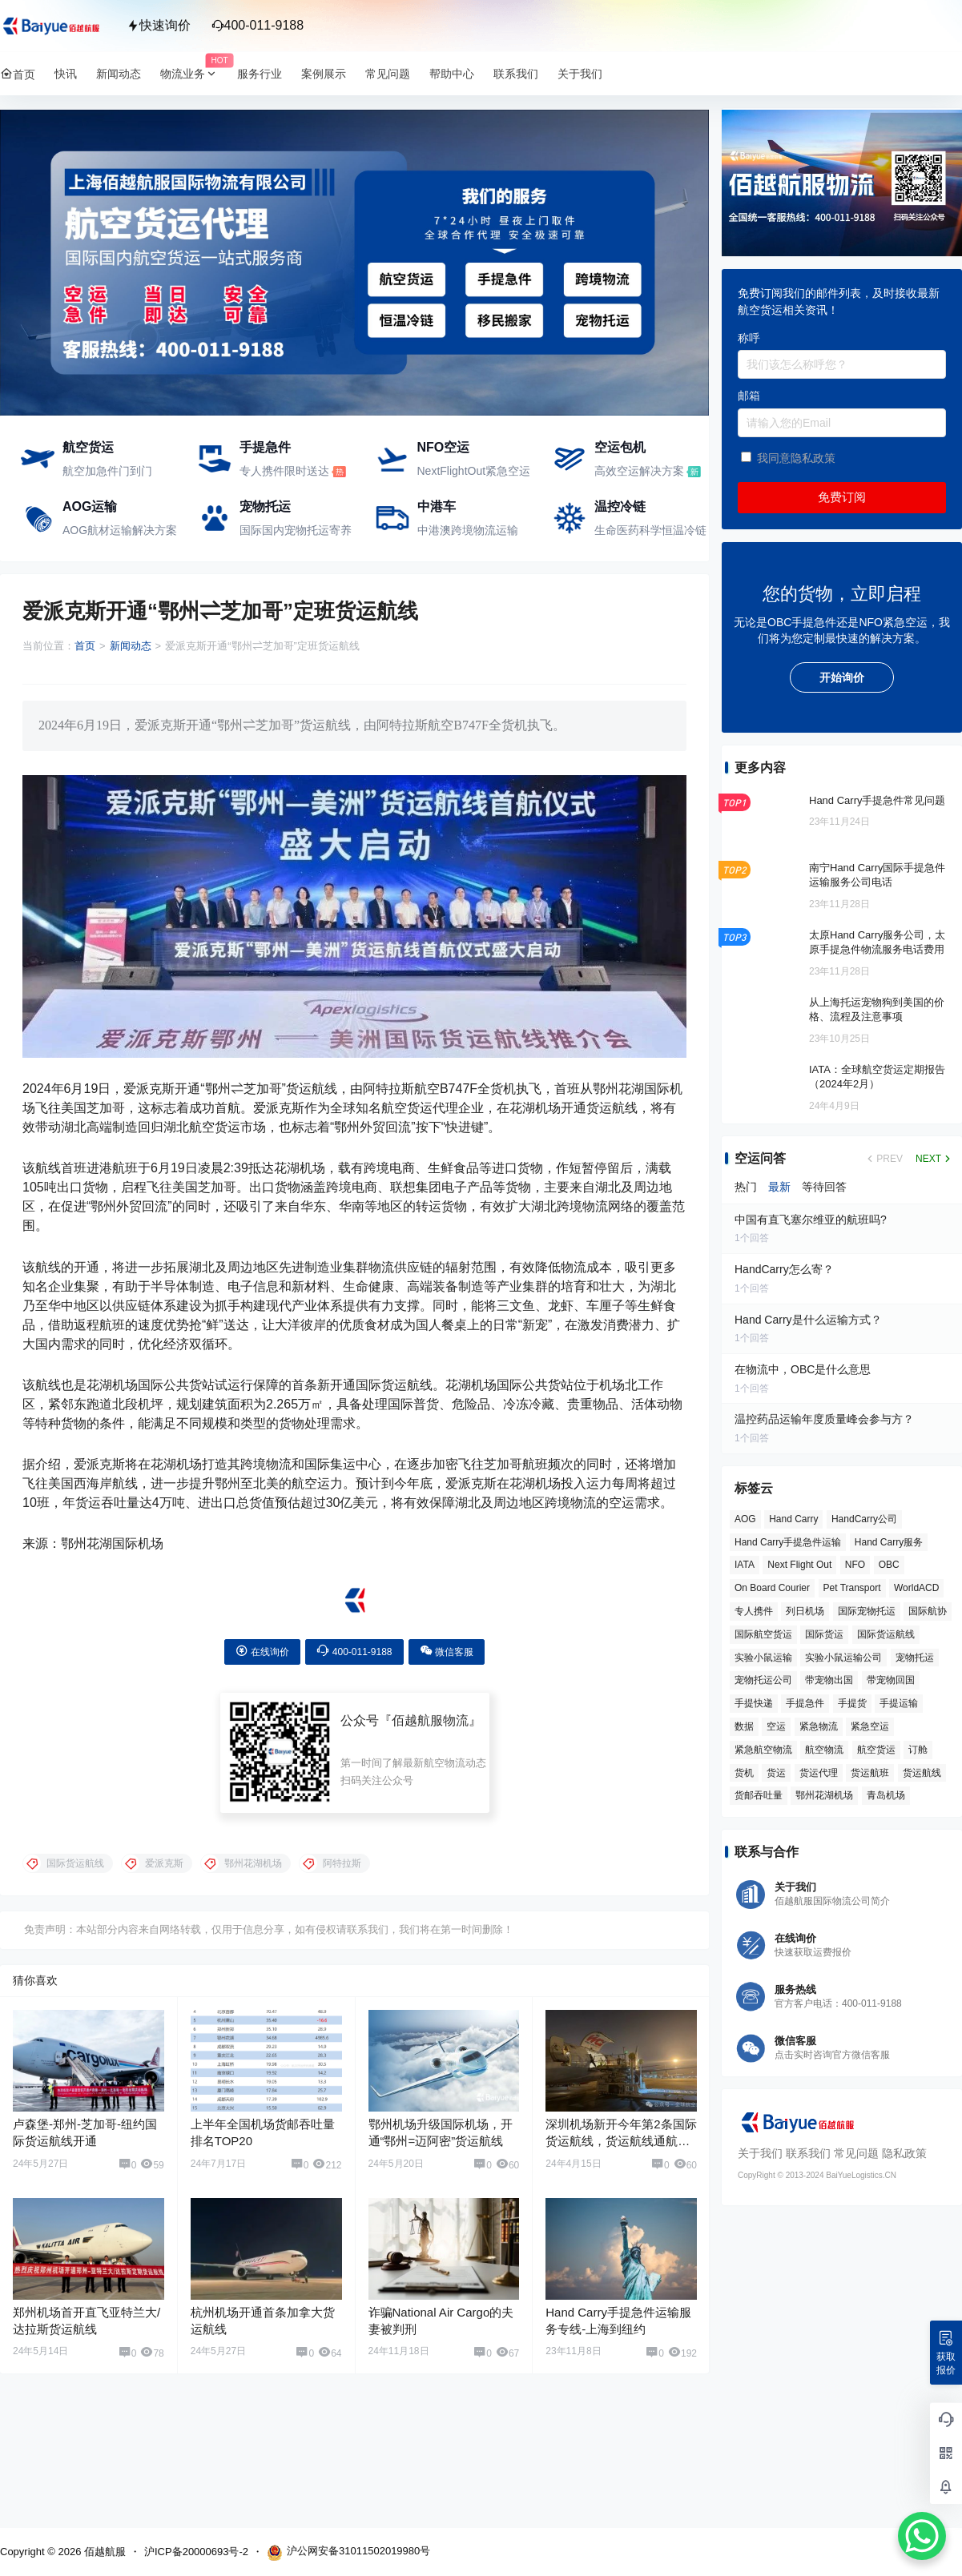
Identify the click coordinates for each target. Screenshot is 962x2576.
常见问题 (856, 2153)
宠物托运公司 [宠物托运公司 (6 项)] (763, 1680)
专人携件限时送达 (284, 470)
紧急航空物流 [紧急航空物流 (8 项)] (763, 1749)
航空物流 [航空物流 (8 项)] (824, 1749)
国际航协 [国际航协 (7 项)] (927, 1611)
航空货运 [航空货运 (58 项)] (876, 1749)
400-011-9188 (257, 25)
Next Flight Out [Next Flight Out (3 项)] (799, 1564)
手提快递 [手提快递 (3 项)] (754, 1703)
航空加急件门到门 (107, 470)
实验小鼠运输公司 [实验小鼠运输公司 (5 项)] (843, 1657)
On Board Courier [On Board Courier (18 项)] (772, 1587)
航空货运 (88, 447)
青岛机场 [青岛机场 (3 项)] (886, 1795)
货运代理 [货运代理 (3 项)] (818, 1772)
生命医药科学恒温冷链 (650, 530)
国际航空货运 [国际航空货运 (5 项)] (763, 1634)
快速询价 (159, 25)
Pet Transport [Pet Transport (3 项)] (852, 1587)
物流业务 (193, 74)
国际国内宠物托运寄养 (295, 530)
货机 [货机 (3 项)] (744, 1772)
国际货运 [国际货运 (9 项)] (824, 1634)
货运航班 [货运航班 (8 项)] (870, 1772)
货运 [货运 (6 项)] (776, 1772)
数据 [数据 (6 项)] (744, 1726)
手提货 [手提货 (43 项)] (852, 1703)
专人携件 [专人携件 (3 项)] (754, 1611)
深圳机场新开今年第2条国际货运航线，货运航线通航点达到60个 (620, 2140)
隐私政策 (904, 2153)
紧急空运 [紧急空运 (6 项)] (870, 1726)
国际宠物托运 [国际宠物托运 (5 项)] (867, 1611)
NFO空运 (443, 447)
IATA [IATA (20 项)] (745, 1564)
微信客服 (446, 1651)
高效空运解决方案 (639, 470)
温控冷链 (620, 506)
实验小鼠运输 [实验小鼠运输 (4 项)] (763, 1657)
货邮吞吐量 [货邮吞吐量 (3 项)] (759, 1795)
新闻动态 (130, 646)
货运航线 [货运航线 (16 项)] (922, 1772)
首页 (84, 646)
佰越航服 (103, 2552)
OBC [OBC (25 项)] (889, 1564)
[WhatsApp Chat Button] (922, 2536)
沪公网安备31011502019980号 (348, 2553)
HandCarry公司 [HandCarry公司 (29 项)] (864, 1519)
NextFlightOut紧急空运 (474, 470)
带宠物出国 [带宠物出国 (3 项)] (829, 1680)
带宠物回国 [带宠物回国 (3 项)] (891, 1680)
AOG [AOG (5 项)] (745, 1519)
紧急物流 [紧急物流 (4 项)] (818, 1726)
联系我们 (808, 2153)
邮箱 (749, 395)
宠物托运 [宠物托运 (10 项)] (915, 1657)
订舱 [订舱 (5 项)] (918, 1749)
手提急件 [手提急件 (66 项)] (805, 1703)
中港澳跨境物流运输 (467, 530)
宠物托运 (265, 506)
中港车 (436, 506)
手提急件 (265, 447)
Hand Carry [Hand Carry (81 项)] (793, 1519)
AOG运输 (89, 506)
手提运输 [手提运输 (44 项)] (898, 1703)
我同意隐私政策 (796, 458)
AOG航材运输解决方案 (119, 530)
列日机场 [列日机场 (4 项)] (805, 1611)
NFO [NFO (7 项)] (855, 1564)
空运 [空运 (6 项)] (776, 1726)
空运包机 (620, 447)
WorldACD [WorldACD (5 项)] (916, 1587)
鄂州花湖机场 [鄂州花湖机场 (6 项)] (824, 1795)
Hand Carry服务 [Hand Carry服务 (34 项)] (889, 1542)
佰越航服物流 (430, 1720)
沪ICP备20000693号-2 (196, 2552)
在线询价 (262, 1651)
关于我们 (760, 2153)
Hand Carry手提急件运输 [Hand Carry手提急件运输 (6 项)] (788, 1542)
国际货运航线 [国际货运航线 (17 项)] (886, 1634)
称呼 (749, 338)
